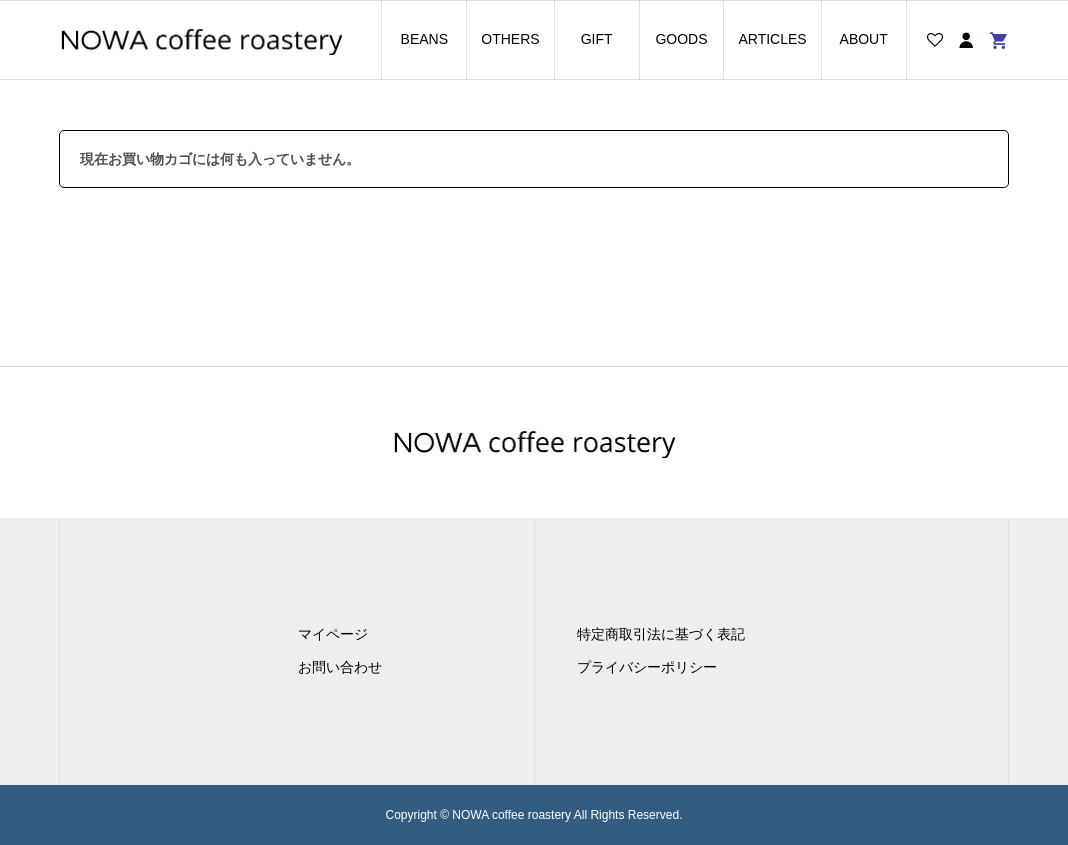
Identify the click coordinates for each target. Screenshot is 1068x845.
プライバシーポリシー (647, 667)
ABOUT (864, 39)
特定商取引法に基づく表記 (661, 634)
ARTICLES (772, 39)
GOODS (681, 39)
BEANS (424, 39)
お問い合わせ (340, 667)
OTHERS (510, 39)
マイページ (333, 634)
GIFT (597, 39)
